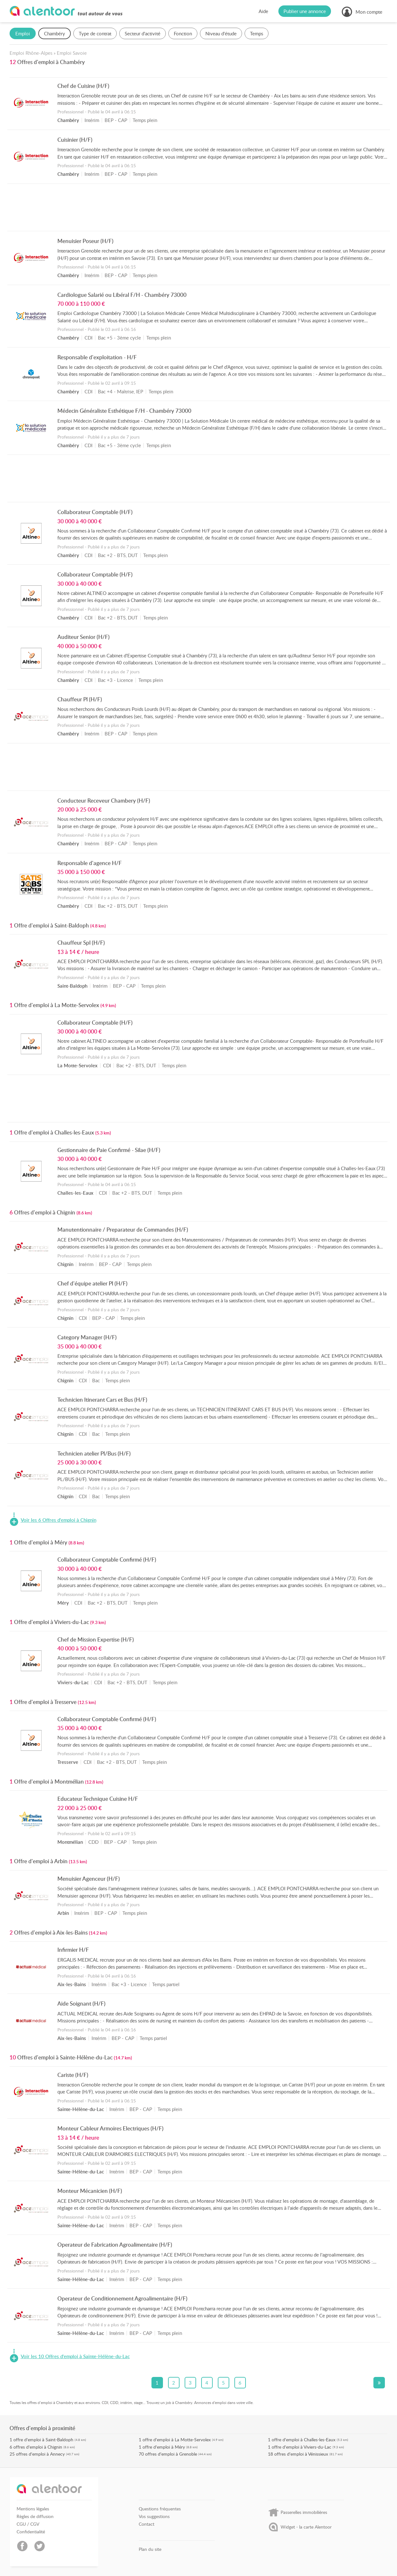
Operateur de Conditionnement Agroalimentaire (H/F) (122, 2298)
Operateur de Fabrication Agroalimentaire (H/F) (114, 2244)
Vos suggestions (154, 2516)
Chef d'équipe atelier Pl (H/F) (92, 1283)
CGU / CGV (28, 2524)
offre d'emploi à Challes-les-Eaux (303, 2439)
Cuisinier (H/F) (74, 139)
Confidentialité (31, 2531)
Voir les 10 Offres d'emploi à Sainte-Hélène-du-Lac (75, 2356)
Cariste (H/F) (72, 2075)
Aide (263, 11)
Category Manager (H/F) (87, 1337)
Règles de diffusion (35, 2516)
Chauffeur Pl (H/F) (79, 699)
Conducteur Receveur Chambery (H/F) (103, 800)
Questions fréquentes (160, 2509)
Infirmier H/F (73, 1949)
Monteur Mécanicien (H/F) (89, 2190)
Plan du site (150, 2549)
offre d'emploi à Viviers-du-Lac (301, 2447)
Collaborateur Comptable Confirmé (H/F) (106, 1559)
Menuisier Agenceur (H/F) (88, 1878)
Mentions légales (33, 2509)
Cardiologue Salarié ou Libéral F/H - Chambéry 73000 (122, 294)
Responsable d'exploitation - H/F (97, 357)
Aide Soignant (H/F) (81, 2003)
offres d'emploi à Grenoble (171, 2454)
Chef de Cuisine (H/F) (83, 85)
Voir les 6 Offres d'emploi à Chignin (58, 1520)
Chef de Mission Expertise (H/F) (95, 1639)
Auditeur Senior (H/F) (83, 636)
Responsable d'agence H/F (89, 863)
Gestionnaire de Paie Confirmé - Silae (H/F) (108, 1150)
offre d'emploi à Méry (164, 2447)
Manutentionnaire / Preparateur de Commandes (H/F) (122, 1229)
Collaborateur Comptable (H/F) (95, 512)
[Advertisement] (198, 209)
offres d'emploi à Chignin (37, 2447)
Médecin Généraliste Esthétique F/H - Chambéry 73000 (124, 410)
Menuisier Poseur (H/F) (85, 241)
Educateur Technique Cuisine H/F (97, 1798)
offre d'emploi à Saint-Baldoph (43, 2439)
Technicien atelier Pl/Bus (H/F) (94, 1453)
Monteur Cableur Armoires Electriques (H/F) (110, 2128)
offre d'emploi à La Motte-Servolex (177, 2439)
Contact (146, 2524)
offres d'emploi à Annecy (40, 2454)
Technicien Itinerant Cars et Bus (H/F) (102, 1399)
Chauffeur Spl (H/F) (81, 942)
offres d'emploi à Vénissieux (301, 2454)
